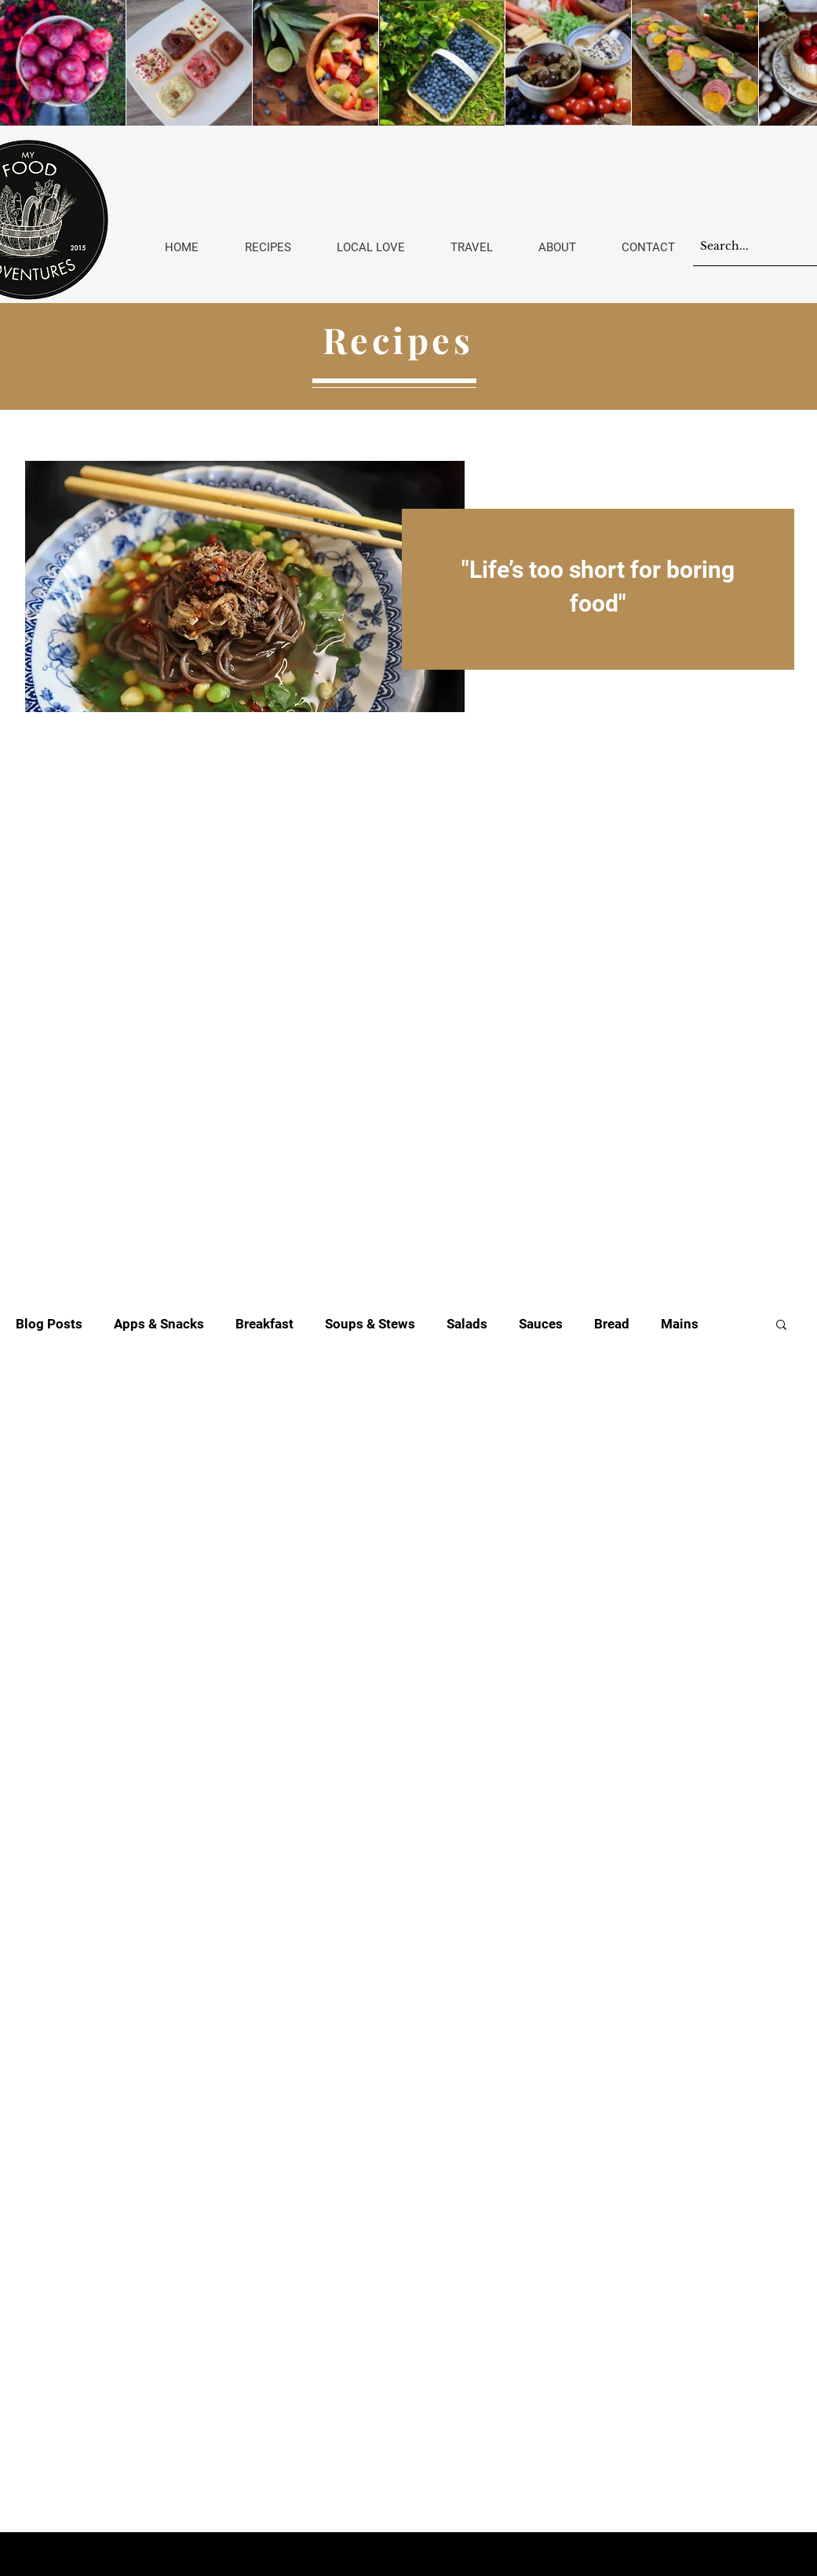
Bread (611, 1324)
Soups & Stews (370, 1324)
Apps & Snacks (159, 1324)
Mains (679, 1324)
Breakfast (264, 1324)
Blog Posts (49, 1324)
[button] (781, 1325)
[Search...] (745, 246)
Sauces (541, 1324)
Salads (467, 1324)
